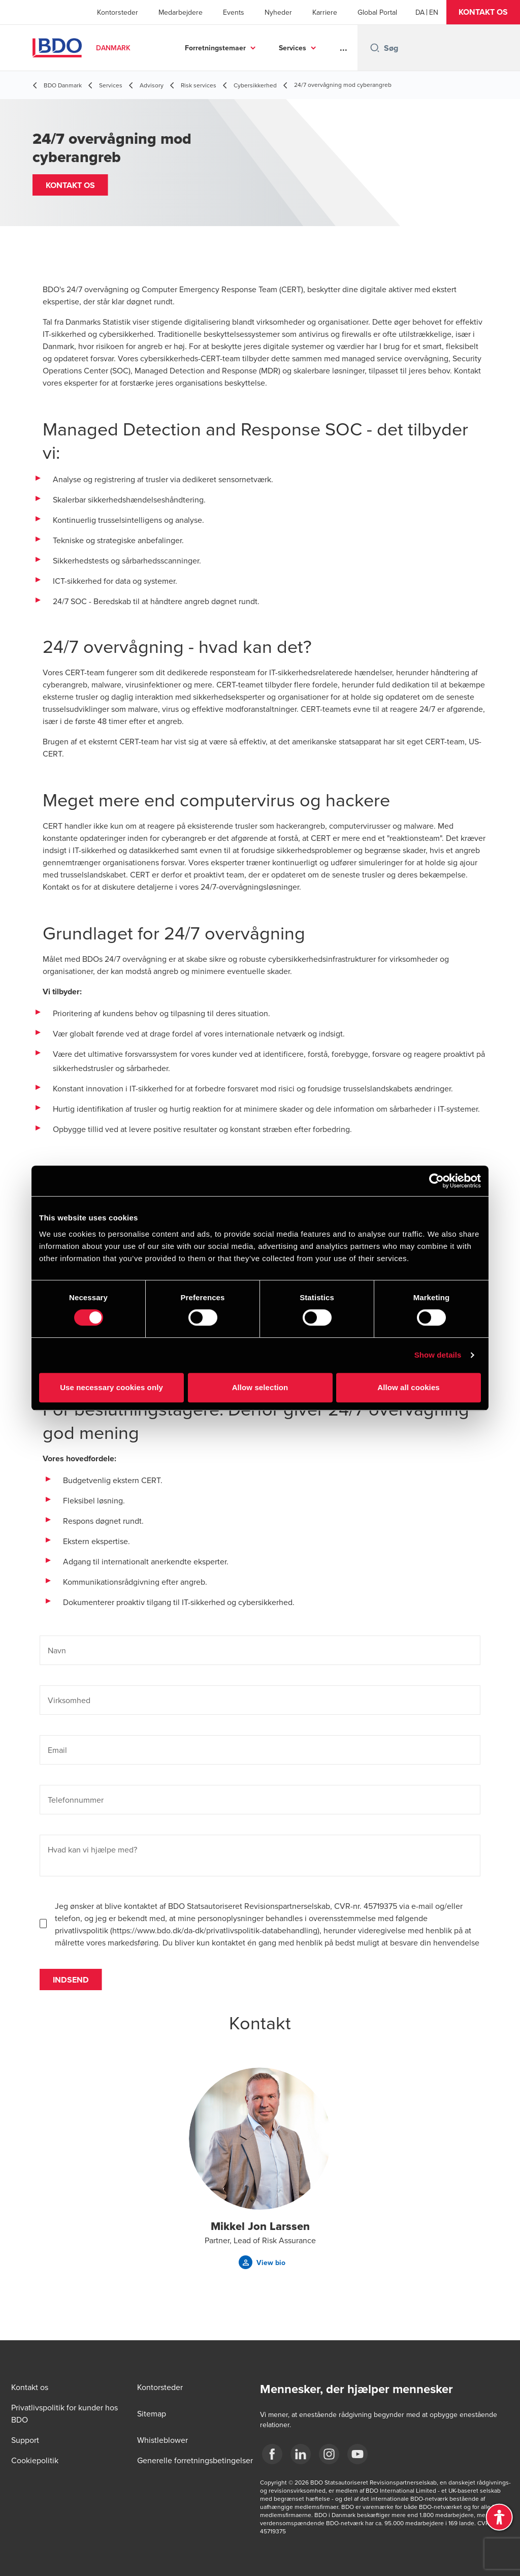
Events (233, 12)
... (343, 47)
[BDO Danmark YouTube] (357, 2454)
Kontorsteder (117, 12)
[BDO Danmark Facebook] (272, 2454)
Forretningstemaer (215, 48)
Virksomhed (69, 1709)
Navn (57, 1659)
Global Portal (377, 12)
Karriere (324, 12)
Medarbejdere (180, 12)
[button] (483, 12)
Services (292, 48)
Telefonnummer (76, 1809)
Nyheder (278, 12)
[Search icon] (375, 48)
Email (57, 1759)
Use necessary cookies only (111, 1387)
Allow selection (260, 1387)
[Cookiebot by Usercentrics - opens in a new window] (436, 1180)
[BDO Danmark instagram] (329, 2454)
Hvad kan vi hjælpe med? (92, 1859)
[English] (433, 12)
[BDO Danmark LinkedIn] (300, 2454)
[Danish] (420, 12)
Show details (438, 1354)
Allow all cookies (408, 1387)
